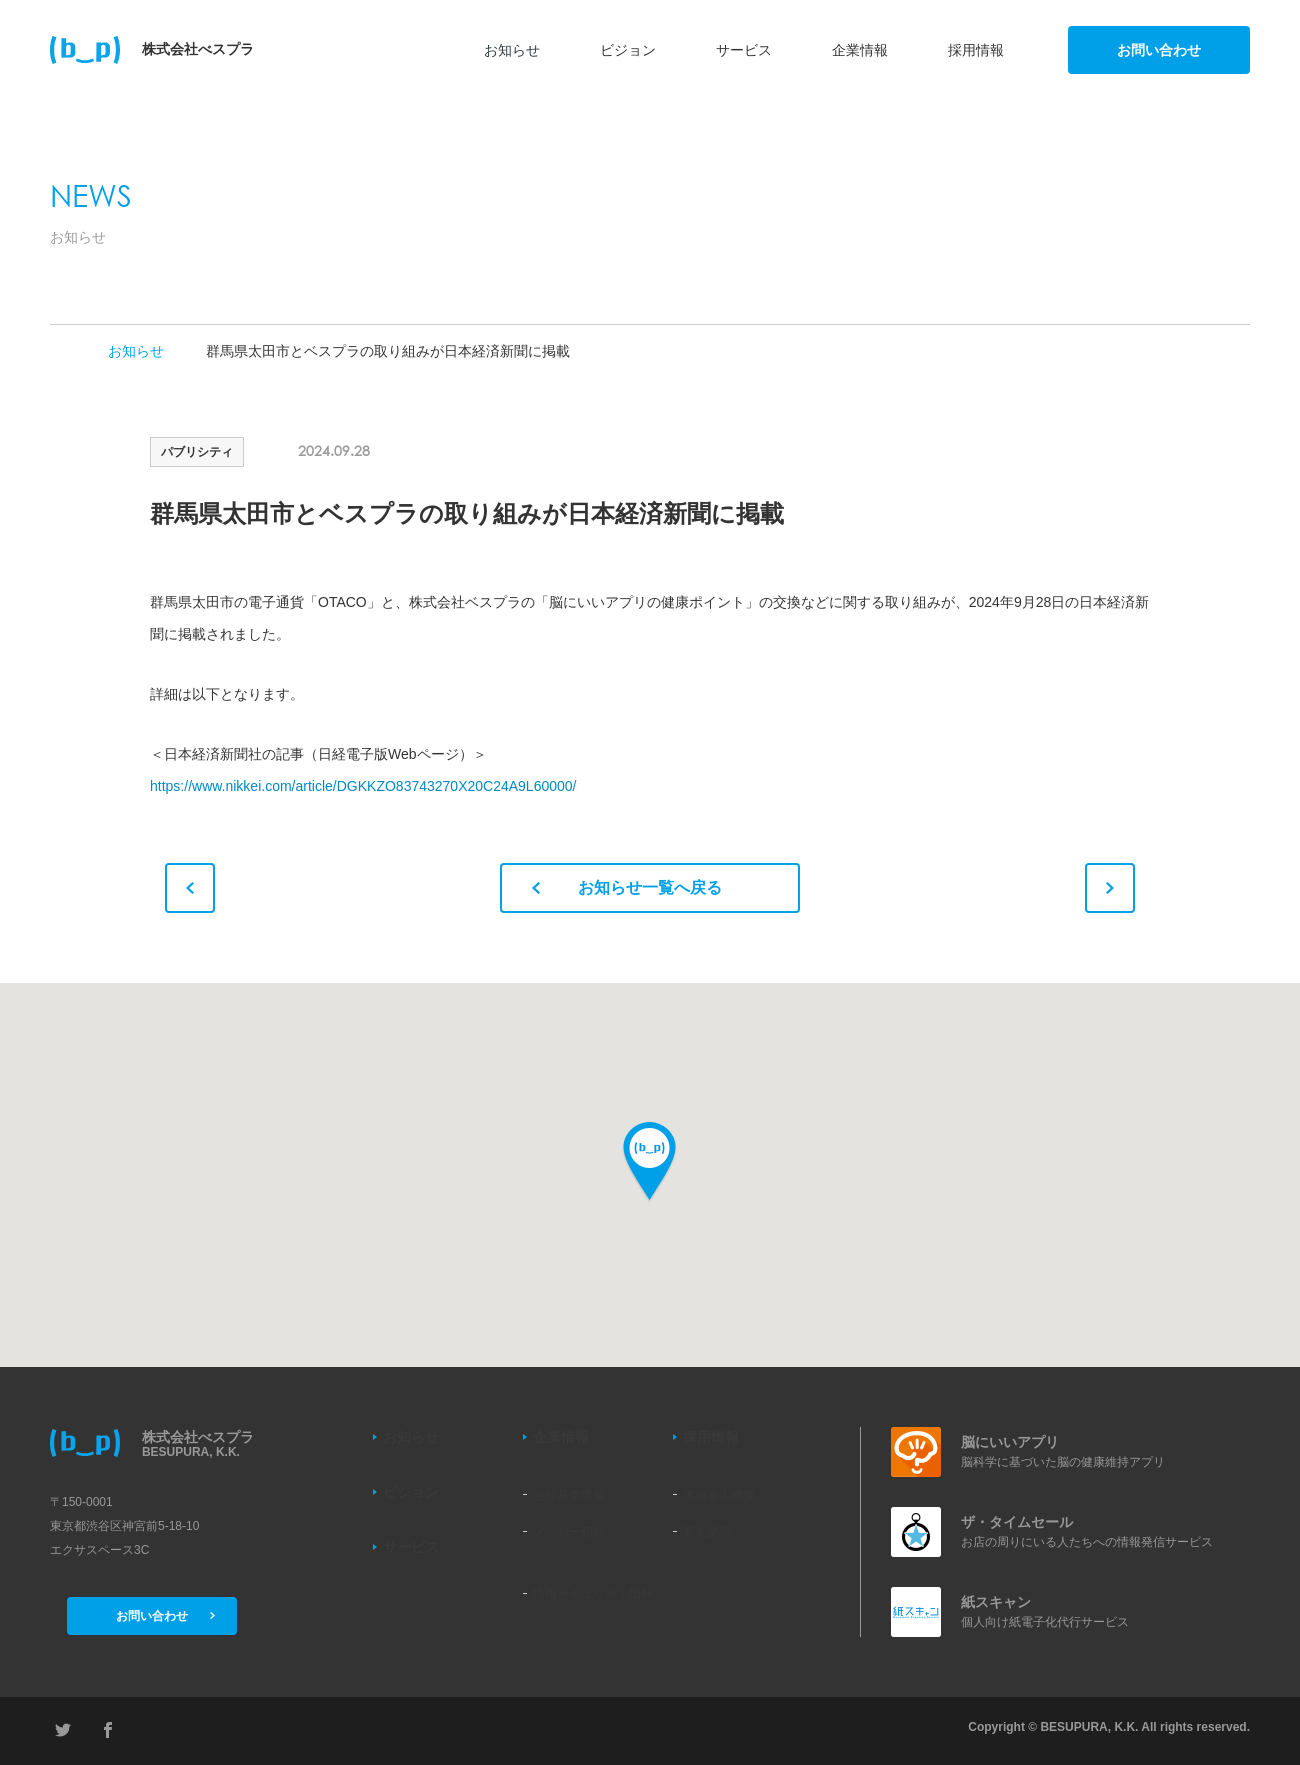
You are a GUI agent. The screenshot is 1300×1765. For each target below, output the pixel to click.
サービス (744, 50)
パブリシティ (197, 452)
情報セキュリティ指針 (593, 1594)
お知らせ (512, 50)
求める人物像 (719, 1495)
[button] (649, 1162)
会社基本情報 (569, 1495)
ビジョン (628, 50)
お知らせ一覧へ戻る (627, 887)
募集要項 (707, 1532)
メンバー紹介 (569, 1532)
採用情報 (976, 50)
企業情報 (860, 50)
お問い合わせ (1159, 50)
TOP (58, 351)
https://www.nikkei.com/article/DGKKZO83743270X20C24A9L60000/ (363, 786)
